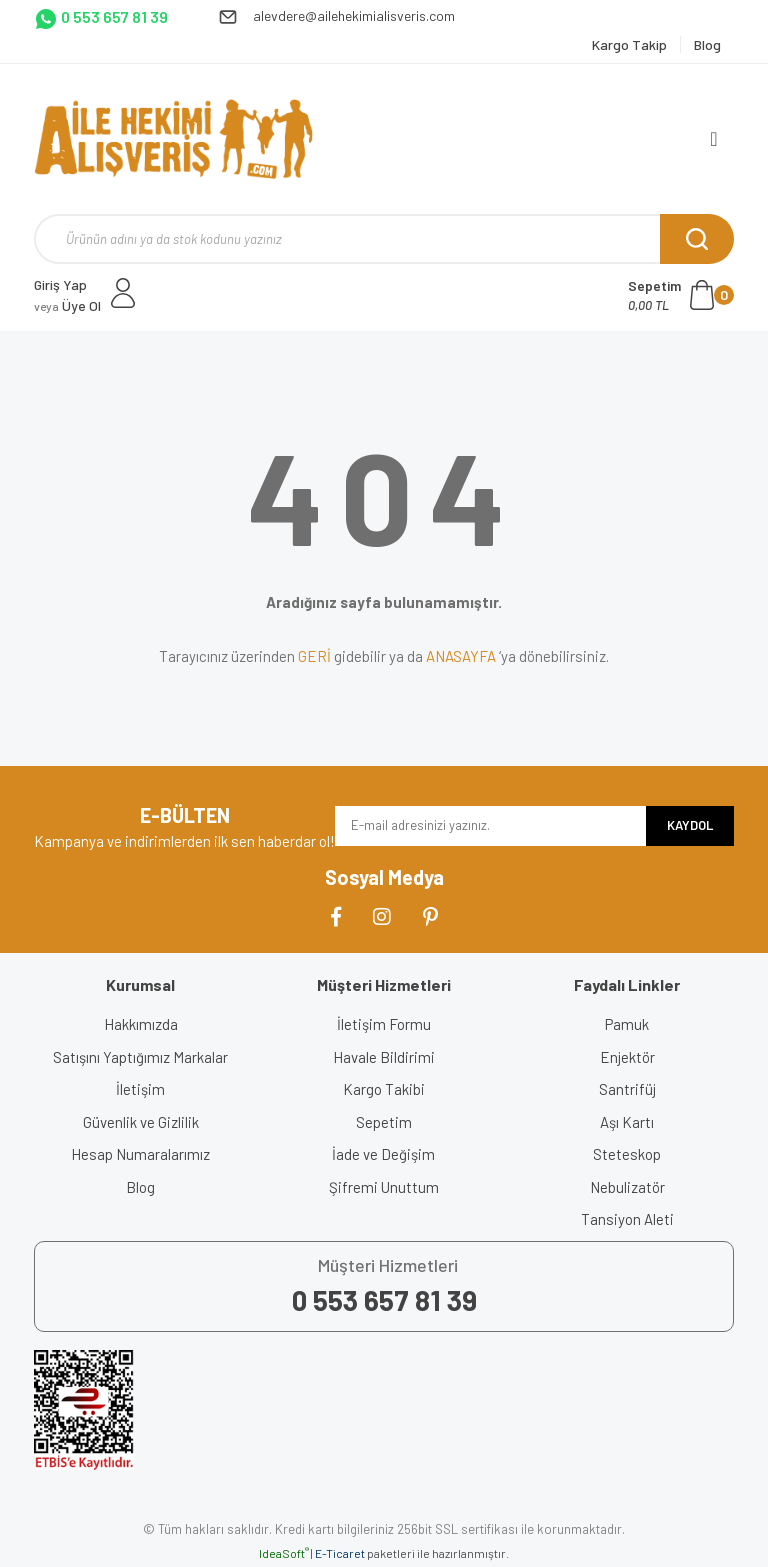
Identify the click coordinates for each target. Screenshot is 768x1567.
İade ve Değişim (383, 1154)
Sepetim (384, 1122)
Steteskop (627, 1154)
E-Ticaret (340, 1553)
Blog (140, 1187)
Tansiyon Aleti (627, 1219)
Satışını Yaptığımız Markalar (140, 1057)
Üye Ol (67, 305)
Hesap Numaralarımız (140, 1154)
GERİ (314, 656)
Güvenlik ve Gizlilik (141, 1122)
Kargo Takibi (384, 1089)
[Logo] (173, 139)
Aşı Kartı (627, 1122)
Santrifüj (627, 1089)
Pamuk (627, 1024)
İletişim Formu (384, 1024)
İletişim (140, 1089)
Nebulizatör (627, 1187)
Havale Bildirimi (384, 1057)
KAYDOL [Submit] (690, 825)
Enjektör (627, 1057)
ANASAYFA (461, 656)
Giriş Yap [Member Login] (60, 284)
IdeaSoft (284, 1553)
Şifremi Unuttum (384, 1187)
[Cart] (681, 295)
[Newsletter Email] (490, 826)
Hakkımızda (141, 1024)
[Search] (384, 239)
